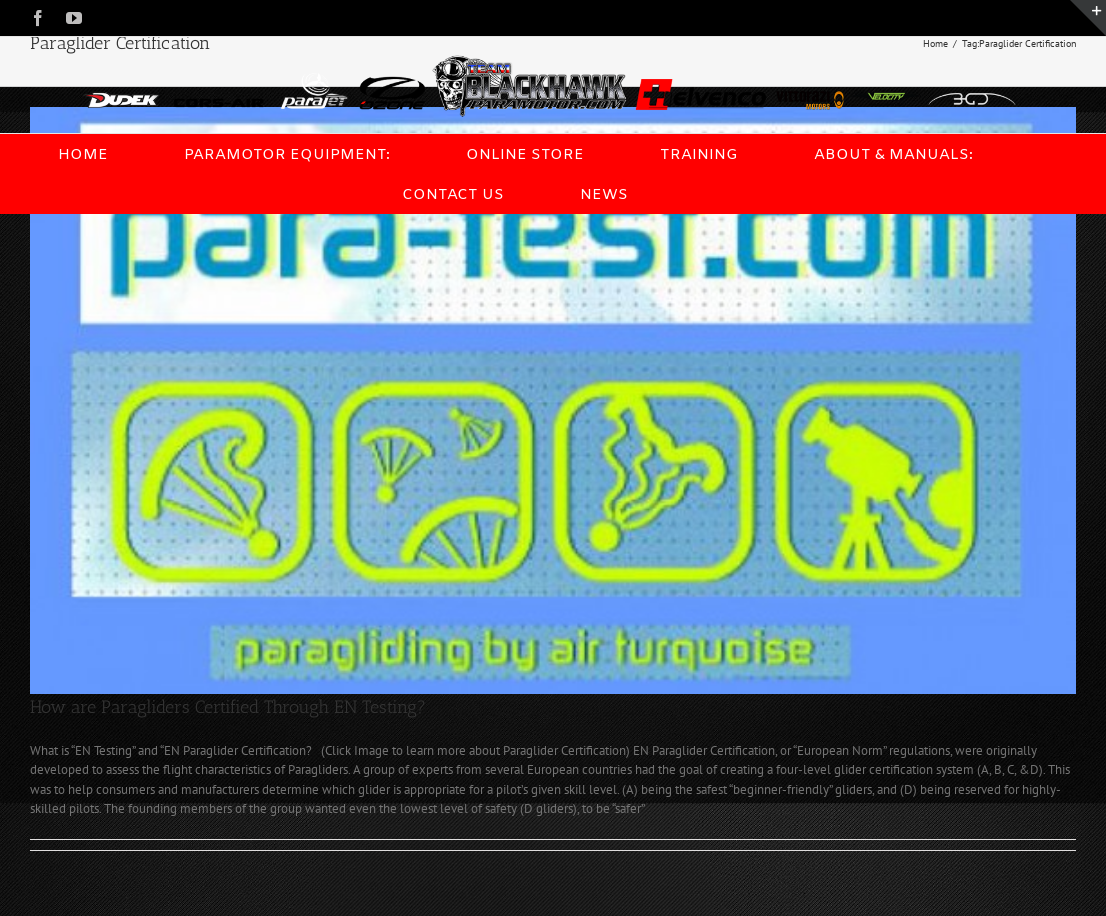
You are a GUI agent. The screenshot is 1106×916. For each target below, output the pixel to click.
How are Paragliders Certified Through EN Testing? (228, 707)
